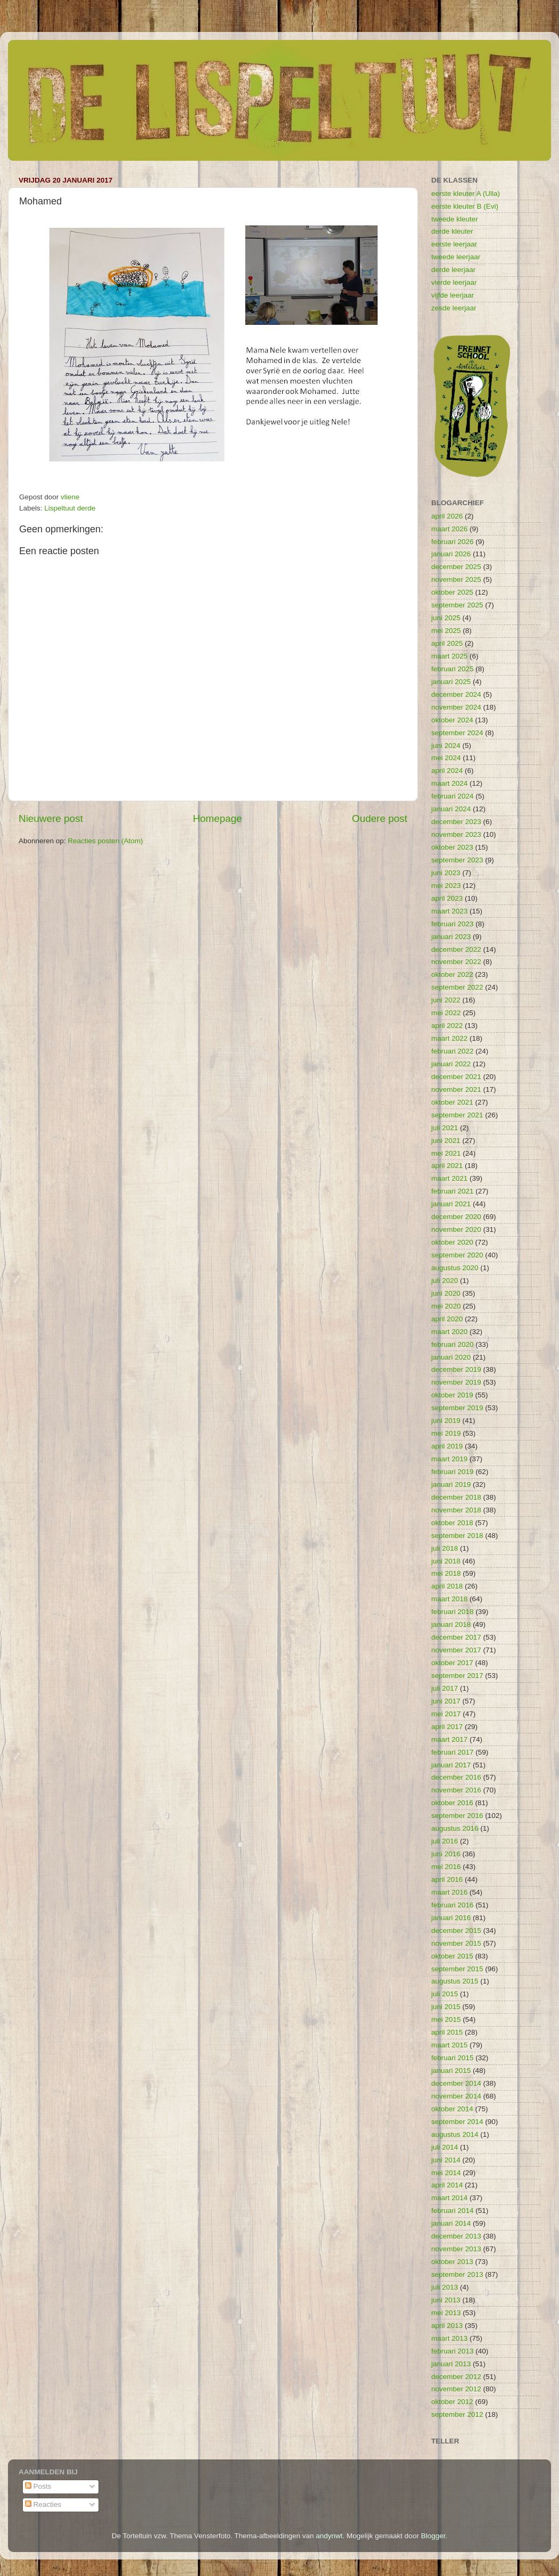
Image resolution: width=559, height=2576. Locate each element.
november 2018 (456, 1510)
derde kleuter (452, 231)
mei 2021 (446, 1153)
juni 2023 (446, 873)
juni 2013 (446, 2300)
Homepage (217, 818)
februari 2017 (452, 1752)
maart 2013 (449, 2338)
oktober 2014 (452, 2109)
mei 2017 (446, 1714)
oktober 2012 (452, 2402)
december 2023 (456, 822)
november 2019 (456, 1382)
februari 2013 (452, 2351)
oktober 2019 (452, 1395)
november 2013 (456, 2249)
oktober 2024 (452, 720)
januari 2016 (451, 1918)
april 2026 (447, 516)
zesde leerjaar (453, 308)
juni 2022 (446, 1000)
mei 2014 (446, 2173)
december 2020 (456, 1217)
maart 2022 (449, 1038)
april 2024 (447, 771)
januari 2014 (451, 2223)
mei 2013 (446, 2313)
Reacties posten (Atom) (105, 841)
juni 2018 (446, 1561)
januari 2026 (451, 554)
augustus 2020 (455, 1268)
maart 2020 (449, 1332)
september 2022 (457, 987)
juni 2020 (446, 1293)
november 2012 (456, 2389)
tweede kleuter (454, 219)
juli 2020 (444, 1281)
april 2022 (447, 1026)
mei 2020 (446, 1306)
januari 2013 (451, 2364)
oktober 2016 (452, 1803)
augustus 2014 (455, 2134)
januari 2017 (451, 1765)
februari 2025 (452, 669)
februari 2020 (452, 1344)
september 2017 (457, 1676)
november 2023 (456, 834)
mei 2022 (446, 1013)
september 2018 (457, 1536)
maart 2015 (449, 2045)
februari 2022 (452, 1051)
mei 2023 (446, 886)
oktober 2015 (452, 1956)
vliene (70, 497)
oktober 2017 (452, 1663)
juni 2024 (446, 746)
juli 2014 (444, 2147)
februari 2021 (452, 1191)
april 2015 (447, 2032)
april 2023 (447, 898)
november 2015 (456, 1943)
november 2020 (456, 1229)
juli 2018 (444, 1548)
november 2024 (456, 707)
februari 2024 (452, 796)
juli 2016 (444, 1841)
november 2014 (456, 2096)
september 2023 (457, 860)
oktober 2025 (452, 592)
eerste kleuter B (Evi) (464, 206)
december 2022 (456, 949)
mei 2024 (446, 758)
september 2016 (457, 1816)
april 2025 (447, 643)
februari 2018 (452, 1612)
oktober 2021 (452, 1102)
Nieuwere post (51, 818)
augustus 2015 (455, 1981)
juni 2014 (446, 2160)
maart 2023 (449, 911)
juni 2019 (446, 1421)
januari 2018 (451, 1624)
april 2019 (447, 1446)
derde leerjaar (453, 270)
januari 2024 (451, 809)
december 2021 (456, 1077)
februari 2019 (452, 1472)
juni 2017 (446, 1701)
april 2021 (447, 1166)
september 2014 (457, 2122)
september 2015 (457, 1969)
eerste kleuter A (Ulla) (465, 193)
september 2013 (457, 2274)
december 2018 (456, 1497)
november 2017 (456, 1650)
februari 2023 (452, 924)
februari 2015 (452, 2058)
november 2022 (456, 962)
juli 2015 (444, 1994)
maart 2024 (449, 783)
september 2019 (457, 1408)
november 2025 (456, 579)
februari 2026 (452, 542)
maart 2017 (449, 1739)
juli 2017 (444, 1688)
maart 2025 (449, 656)
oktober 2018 (452, 1523)
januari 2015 (451, 2071)
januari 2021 (451, 1204)
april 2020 (447, 1319)
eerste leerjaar (454, 244)
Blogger (433, 2536)
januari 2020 (451, 1357)
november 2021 (456, 1089)
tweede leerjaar (455, 257)
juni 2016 (446, 1854)
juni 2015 (446, 2007)
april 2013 (447, 2326)
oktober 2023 (452, 847)
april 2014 (447, 2185)
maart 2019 (449, 1459)
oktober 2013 (452, 2262)
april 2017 (447, 1727)
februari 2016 (452, 1905)
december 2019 (456, 1369)
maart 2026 (449, 529)
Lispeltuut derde (69, 508)
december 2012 (456, 2377)
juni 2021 (446, 1141)
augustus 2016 (455, 1828)
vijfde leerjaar (452, 295)
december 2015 (456, 1931)
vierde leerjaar (454, 282)
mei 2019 (446, 1433)
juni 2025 (446, 618)
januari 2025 (451, 682)
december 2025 (456, 567)
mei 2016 (446, 1867)
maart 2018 (449, 1599)
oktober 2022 (452, 974)
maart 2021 (449, 1178)
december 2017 (456, 1637)
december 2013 (456, 2236)
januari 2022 (451, 1064)
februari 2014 (452, 2211)
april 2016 (447, 1879)
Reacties (43, 2504)
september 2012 (457, 2414)
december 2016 (456, 1777)
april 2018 (447, 1586)
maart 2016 (449, 1892)
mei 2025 (446, 631)
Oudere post (379, 818)
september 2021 (457, 1115)
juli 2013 (444, 2287)
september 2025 (457, 605)
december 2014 (456, 2083)
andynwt (329, 2536)
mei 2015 (446, 2019)
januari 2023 (451, 937)
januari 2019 (451, 1484)
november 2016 (456, 1790)
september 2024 (457, 733)
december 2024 (456, 694)
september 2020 (457, 1255)
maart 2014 (449, 2198)
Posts (38, 2486)
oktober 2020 (452, 1242)
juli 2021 (444, 1128)
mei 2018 (446, 1573)
